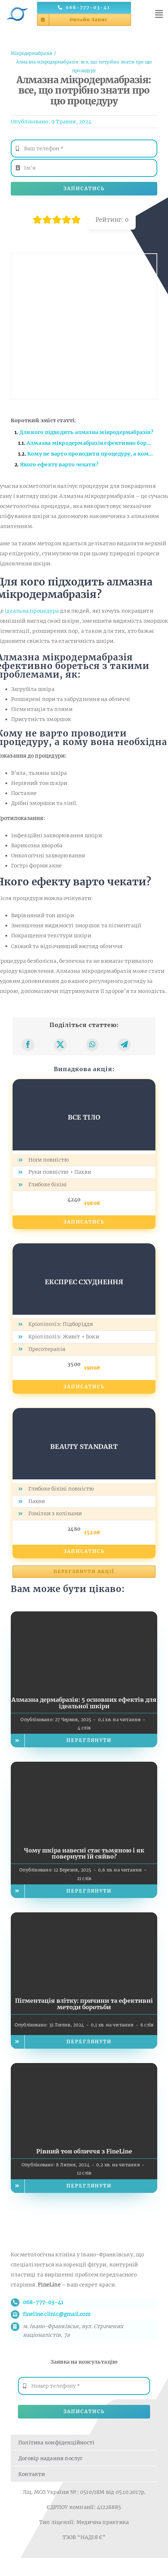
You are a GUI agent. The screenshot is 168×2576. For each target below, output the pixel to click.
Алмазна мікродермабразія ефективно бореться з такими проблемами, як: (92, 443)
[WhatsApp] (92, 1044)
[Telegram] (124, 1044)
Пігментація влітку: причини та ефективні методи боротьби (84, 2004)
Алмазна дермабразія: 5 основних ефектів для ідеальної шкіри (84, 1703)
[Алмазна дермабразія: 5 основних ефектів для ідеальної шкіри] (84, 1616)
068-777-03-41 (43, 2302)
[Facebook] (28, 1044)
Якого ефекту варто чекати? (60, 464)
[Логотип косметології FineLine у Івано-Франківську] (17, 6)
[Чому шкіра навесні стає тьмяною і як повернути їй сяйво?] (84, 1766)
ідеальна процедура (32, 611)
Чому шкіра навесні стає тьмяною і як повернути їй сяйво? (84, 1853)
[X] (60, 1044)
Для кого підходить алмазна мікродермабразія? (86, 432)
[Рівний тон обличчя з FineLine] (84, 2068)
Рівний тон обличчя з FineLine (84, 2151)
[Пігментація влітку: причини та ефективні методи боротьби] (84, 1917)
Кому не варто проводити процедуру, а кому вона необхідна (92, 454)
